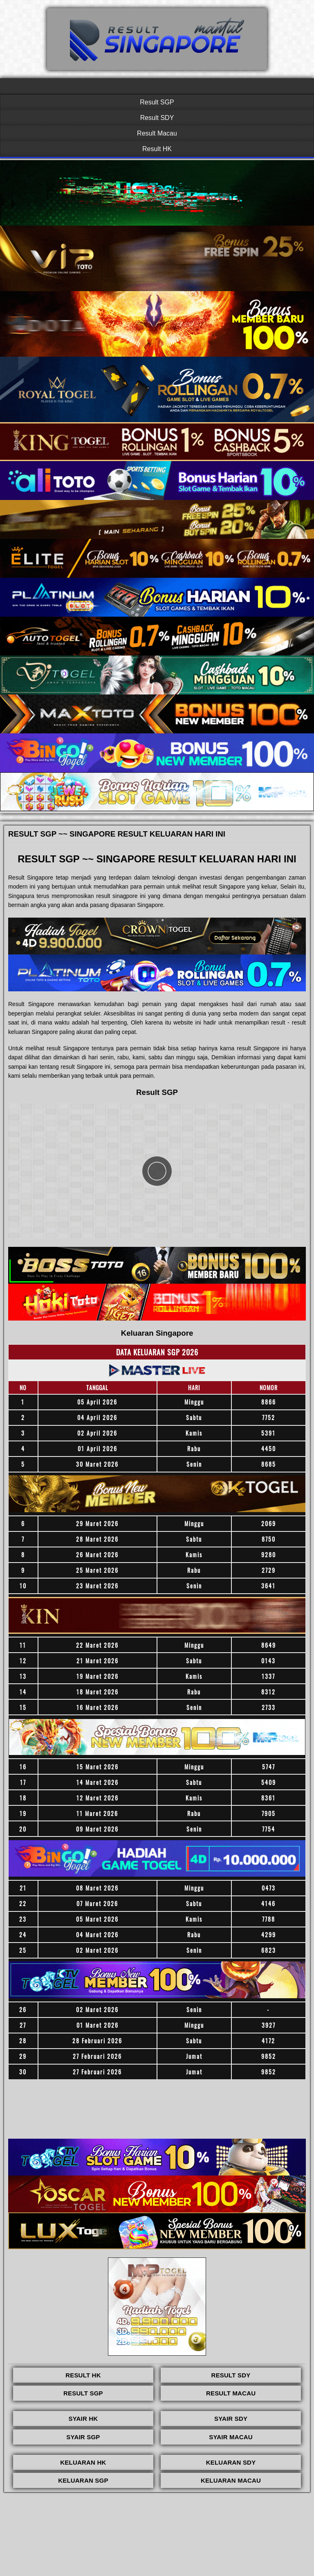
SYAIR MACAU (231, 2437)
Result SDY (157, 117)
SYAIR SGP (83, 2437)
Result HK (157, 148)
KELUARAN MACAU (231, 2480)
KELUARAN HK (83, 2462)
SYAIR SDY (230, 2418)
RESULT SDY (231, 2375)
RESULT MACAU (231, 2393)
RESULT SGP (83, 2393)
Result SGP (157, 102)
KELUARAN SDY (231, 2462)
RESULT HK (83, 2375)
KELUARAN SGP (83, 2480)
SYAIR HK (83, 2418)
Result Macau (157, 133)
